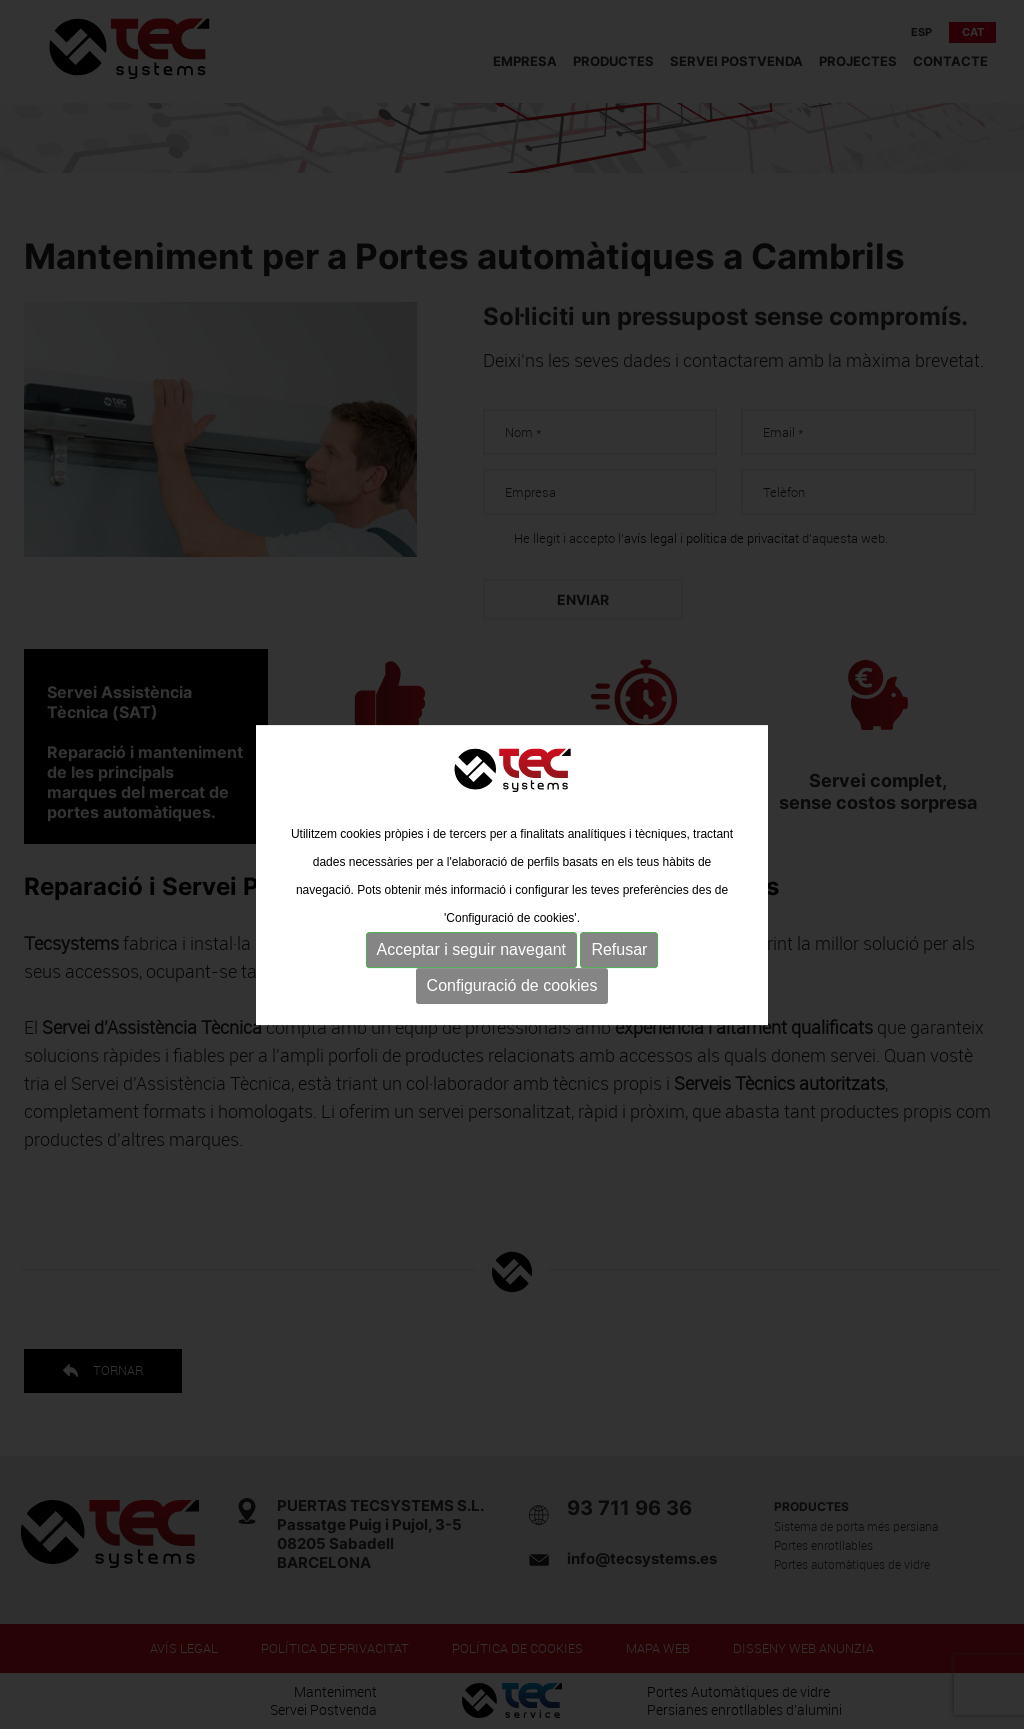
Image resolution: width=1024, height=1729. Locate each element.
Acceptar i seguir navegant (471, 964)
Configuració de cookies (512, 1000)
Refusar (619, 964)
